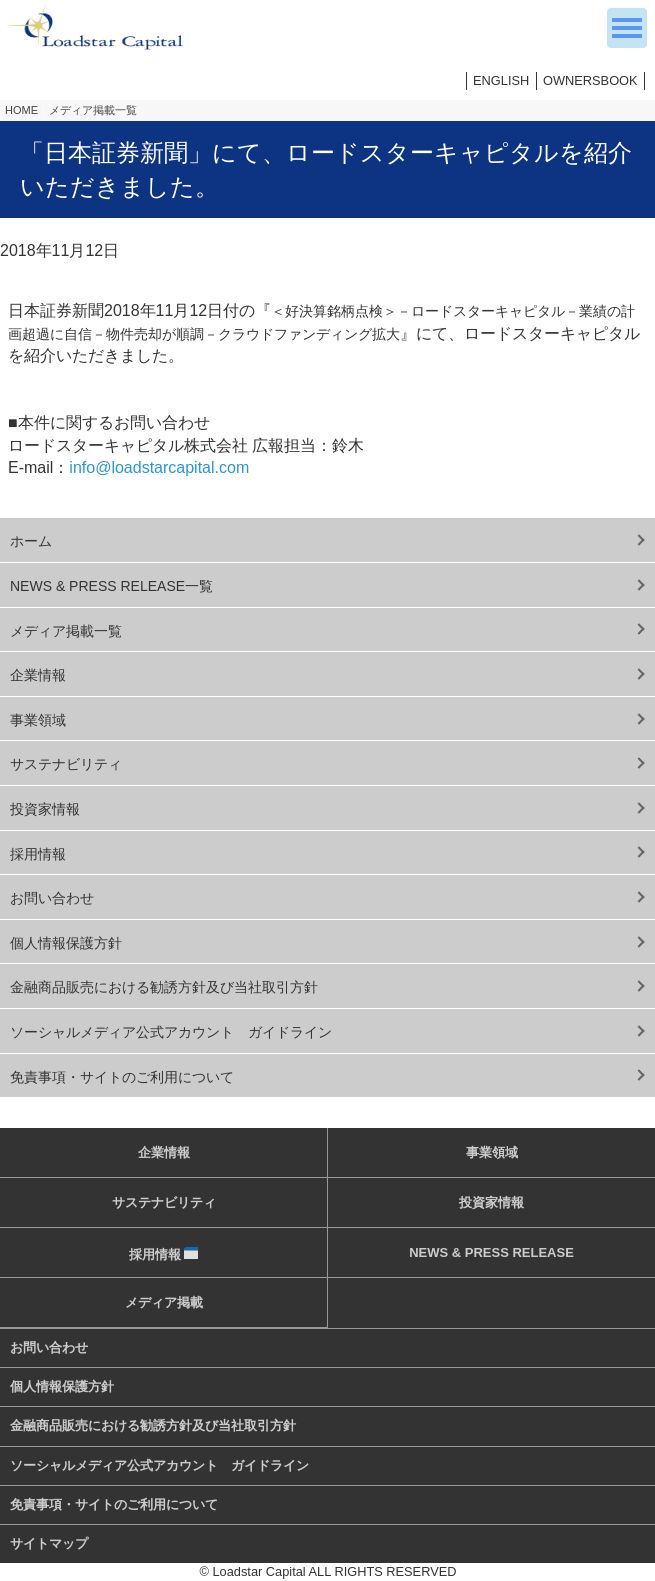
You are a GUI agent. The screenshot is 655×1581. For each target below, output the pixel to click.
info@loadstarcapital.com (159, 467)
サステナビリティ (66, 764)
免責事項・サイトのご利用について (122, 1077)
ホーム (31, 541)
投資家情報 (45, 809)
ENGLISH (501, 80)
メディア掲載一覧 (93, 110)
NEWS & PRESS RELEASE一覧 (111, 586)
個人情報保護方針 (66, 943)
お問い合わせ (52, 898)
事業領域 (38, 720)
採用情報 (38, 854)
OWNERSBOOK (590, 80)
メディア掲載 (164, 1302)
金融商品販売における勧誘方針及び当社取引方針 (164, 987)
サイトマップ (49, 1543)
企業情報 (38, 675)
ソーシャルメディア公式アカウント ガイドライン (171, 1032)
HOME (21, 110)
